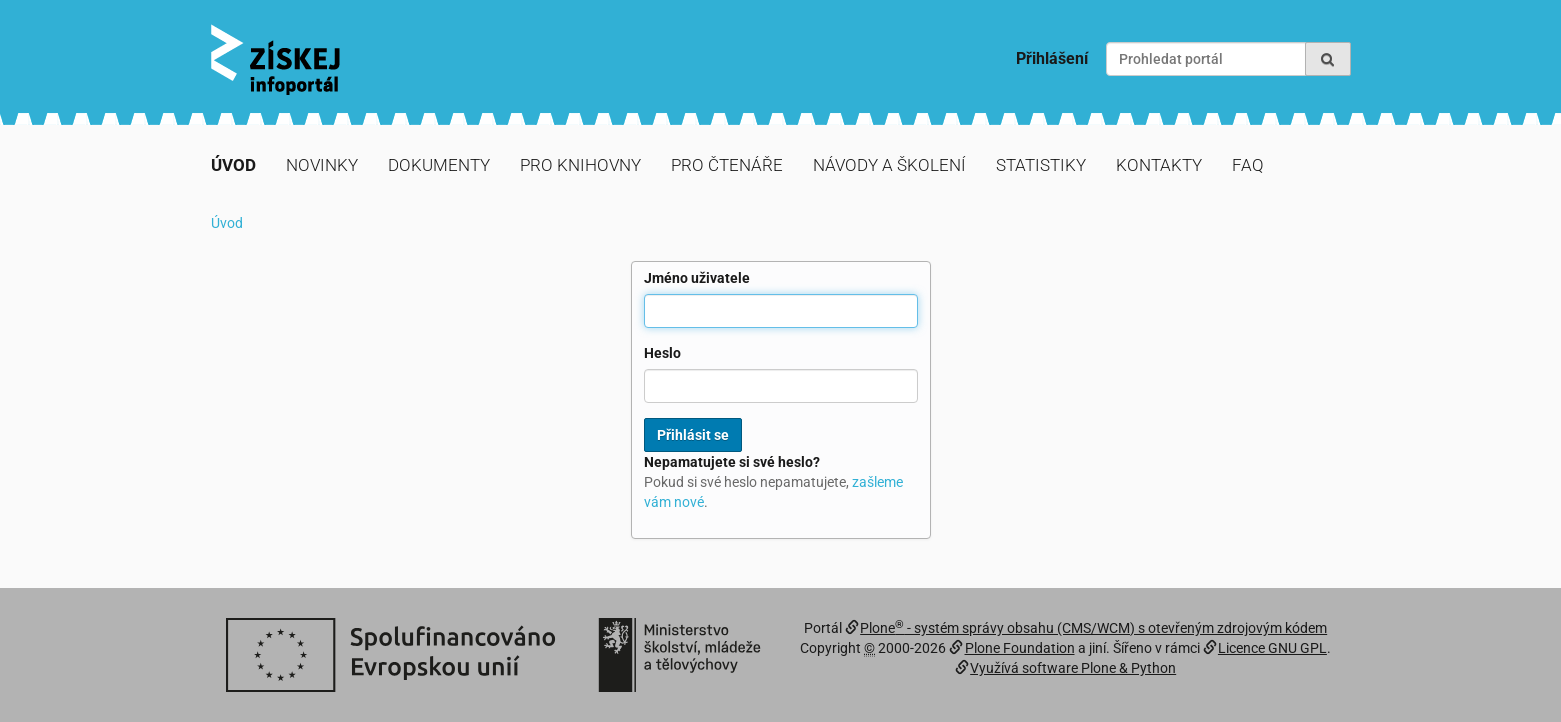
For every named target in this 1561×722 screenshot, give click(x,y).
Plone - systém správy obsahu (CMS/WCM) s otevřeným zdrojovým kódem (1093, 628)
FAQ (1248, 165)
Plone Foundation (1020, 648)
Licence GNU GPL (1272, 648)
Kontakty (1159, 165)
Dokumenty (439, 165)
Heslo (662, 353)
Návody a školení (889, 165)
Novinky (322, 165)
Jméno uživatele (697, 278)
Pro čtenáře (727, 165)
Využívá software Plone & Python (1073, 668)
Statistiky (1041, 165)
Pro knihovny (580, 165)
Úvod (233, 165)
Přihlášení (1052, 58)
